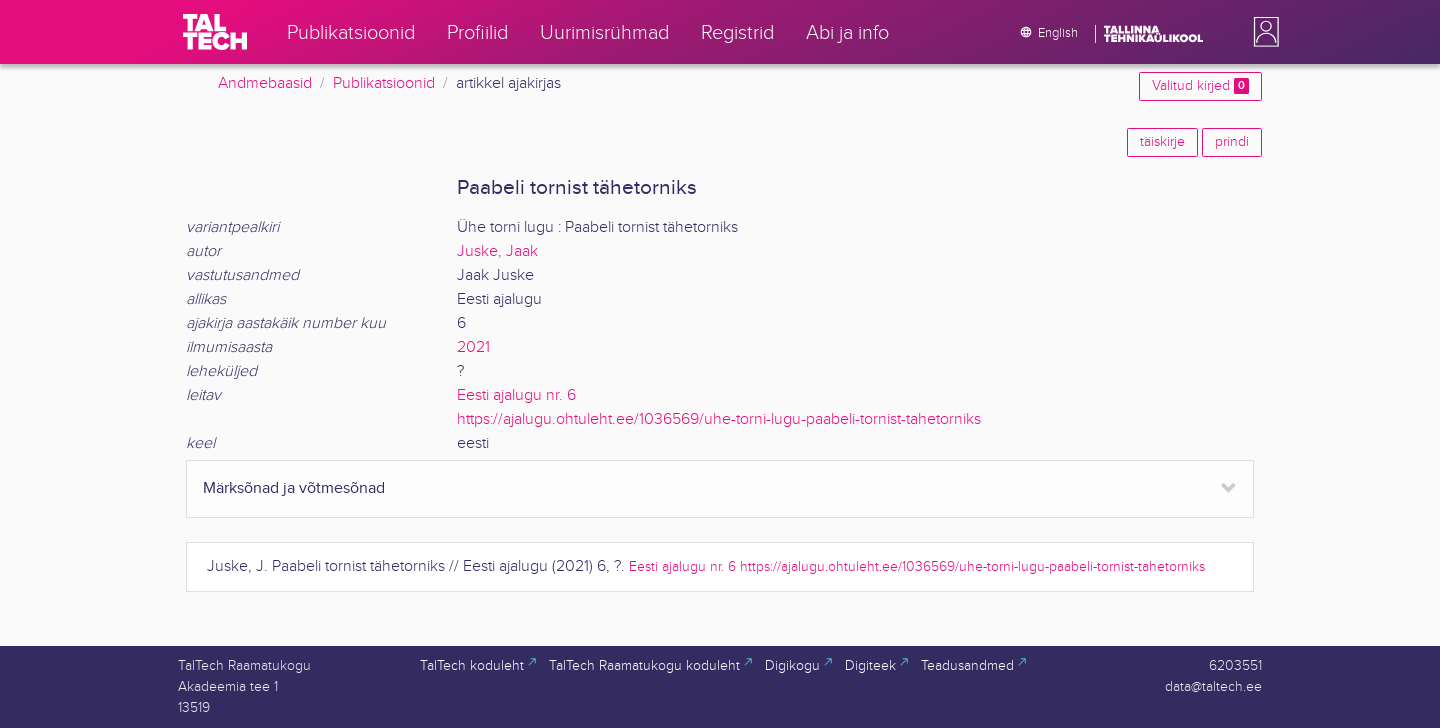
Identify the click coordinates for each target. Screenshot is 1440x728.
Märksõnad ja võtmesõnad (294, 488)
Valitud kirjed (1200, 86)
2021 (473, 347)
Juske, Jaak (497, 251)
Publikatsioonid (384, 83)
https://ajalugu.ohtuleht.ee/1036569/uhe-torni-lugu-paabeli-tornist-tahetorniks (719, 419)
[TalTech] (215, 32)
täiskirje (1162, 142)
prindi (1232, 142)
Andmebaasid (265, 83)
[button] (1262, 32)
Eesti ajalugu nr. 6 (516, 395)
